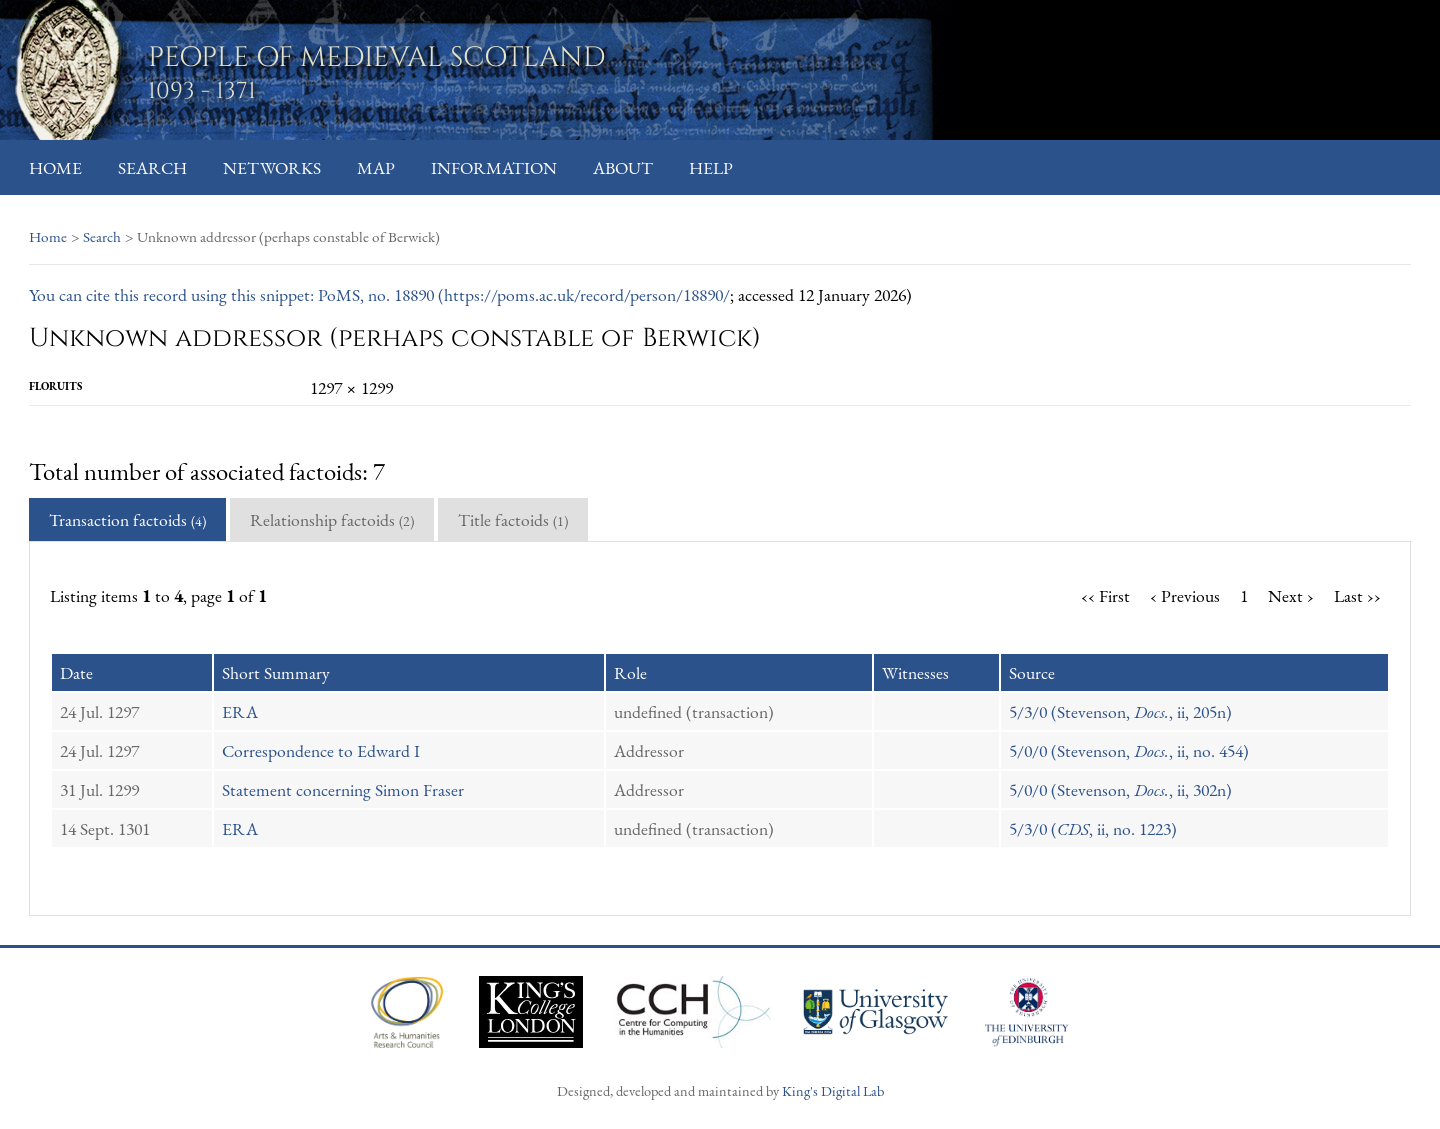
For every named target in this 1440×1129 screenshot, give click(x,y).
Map (376, 167)
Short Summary (276, 672)
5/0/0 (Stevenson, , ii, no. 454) (1129, 750)
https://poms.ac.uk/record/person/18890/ (587, 294)
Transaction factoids (127, 519)
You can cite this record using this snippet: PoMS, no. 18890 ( (236, 294)
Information (494, 167)
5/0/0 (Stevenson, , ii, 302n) (1120, 789)
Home (55, 167)
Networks (272, 167)
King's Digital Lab (833, 1090)
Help (711, 167)
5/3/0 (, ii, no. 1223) (1093, 828)
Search (152, 167)
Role (630, 672)
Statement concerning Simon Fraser (343, 789)
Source (1032, 672)
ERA (240, 711)
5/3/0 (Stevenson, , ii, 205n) (1120, 711)
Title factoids (513, 519)
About (623, 167)
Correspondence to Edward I (321, 750)
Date (76, 672)
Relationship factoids (332, 519)
